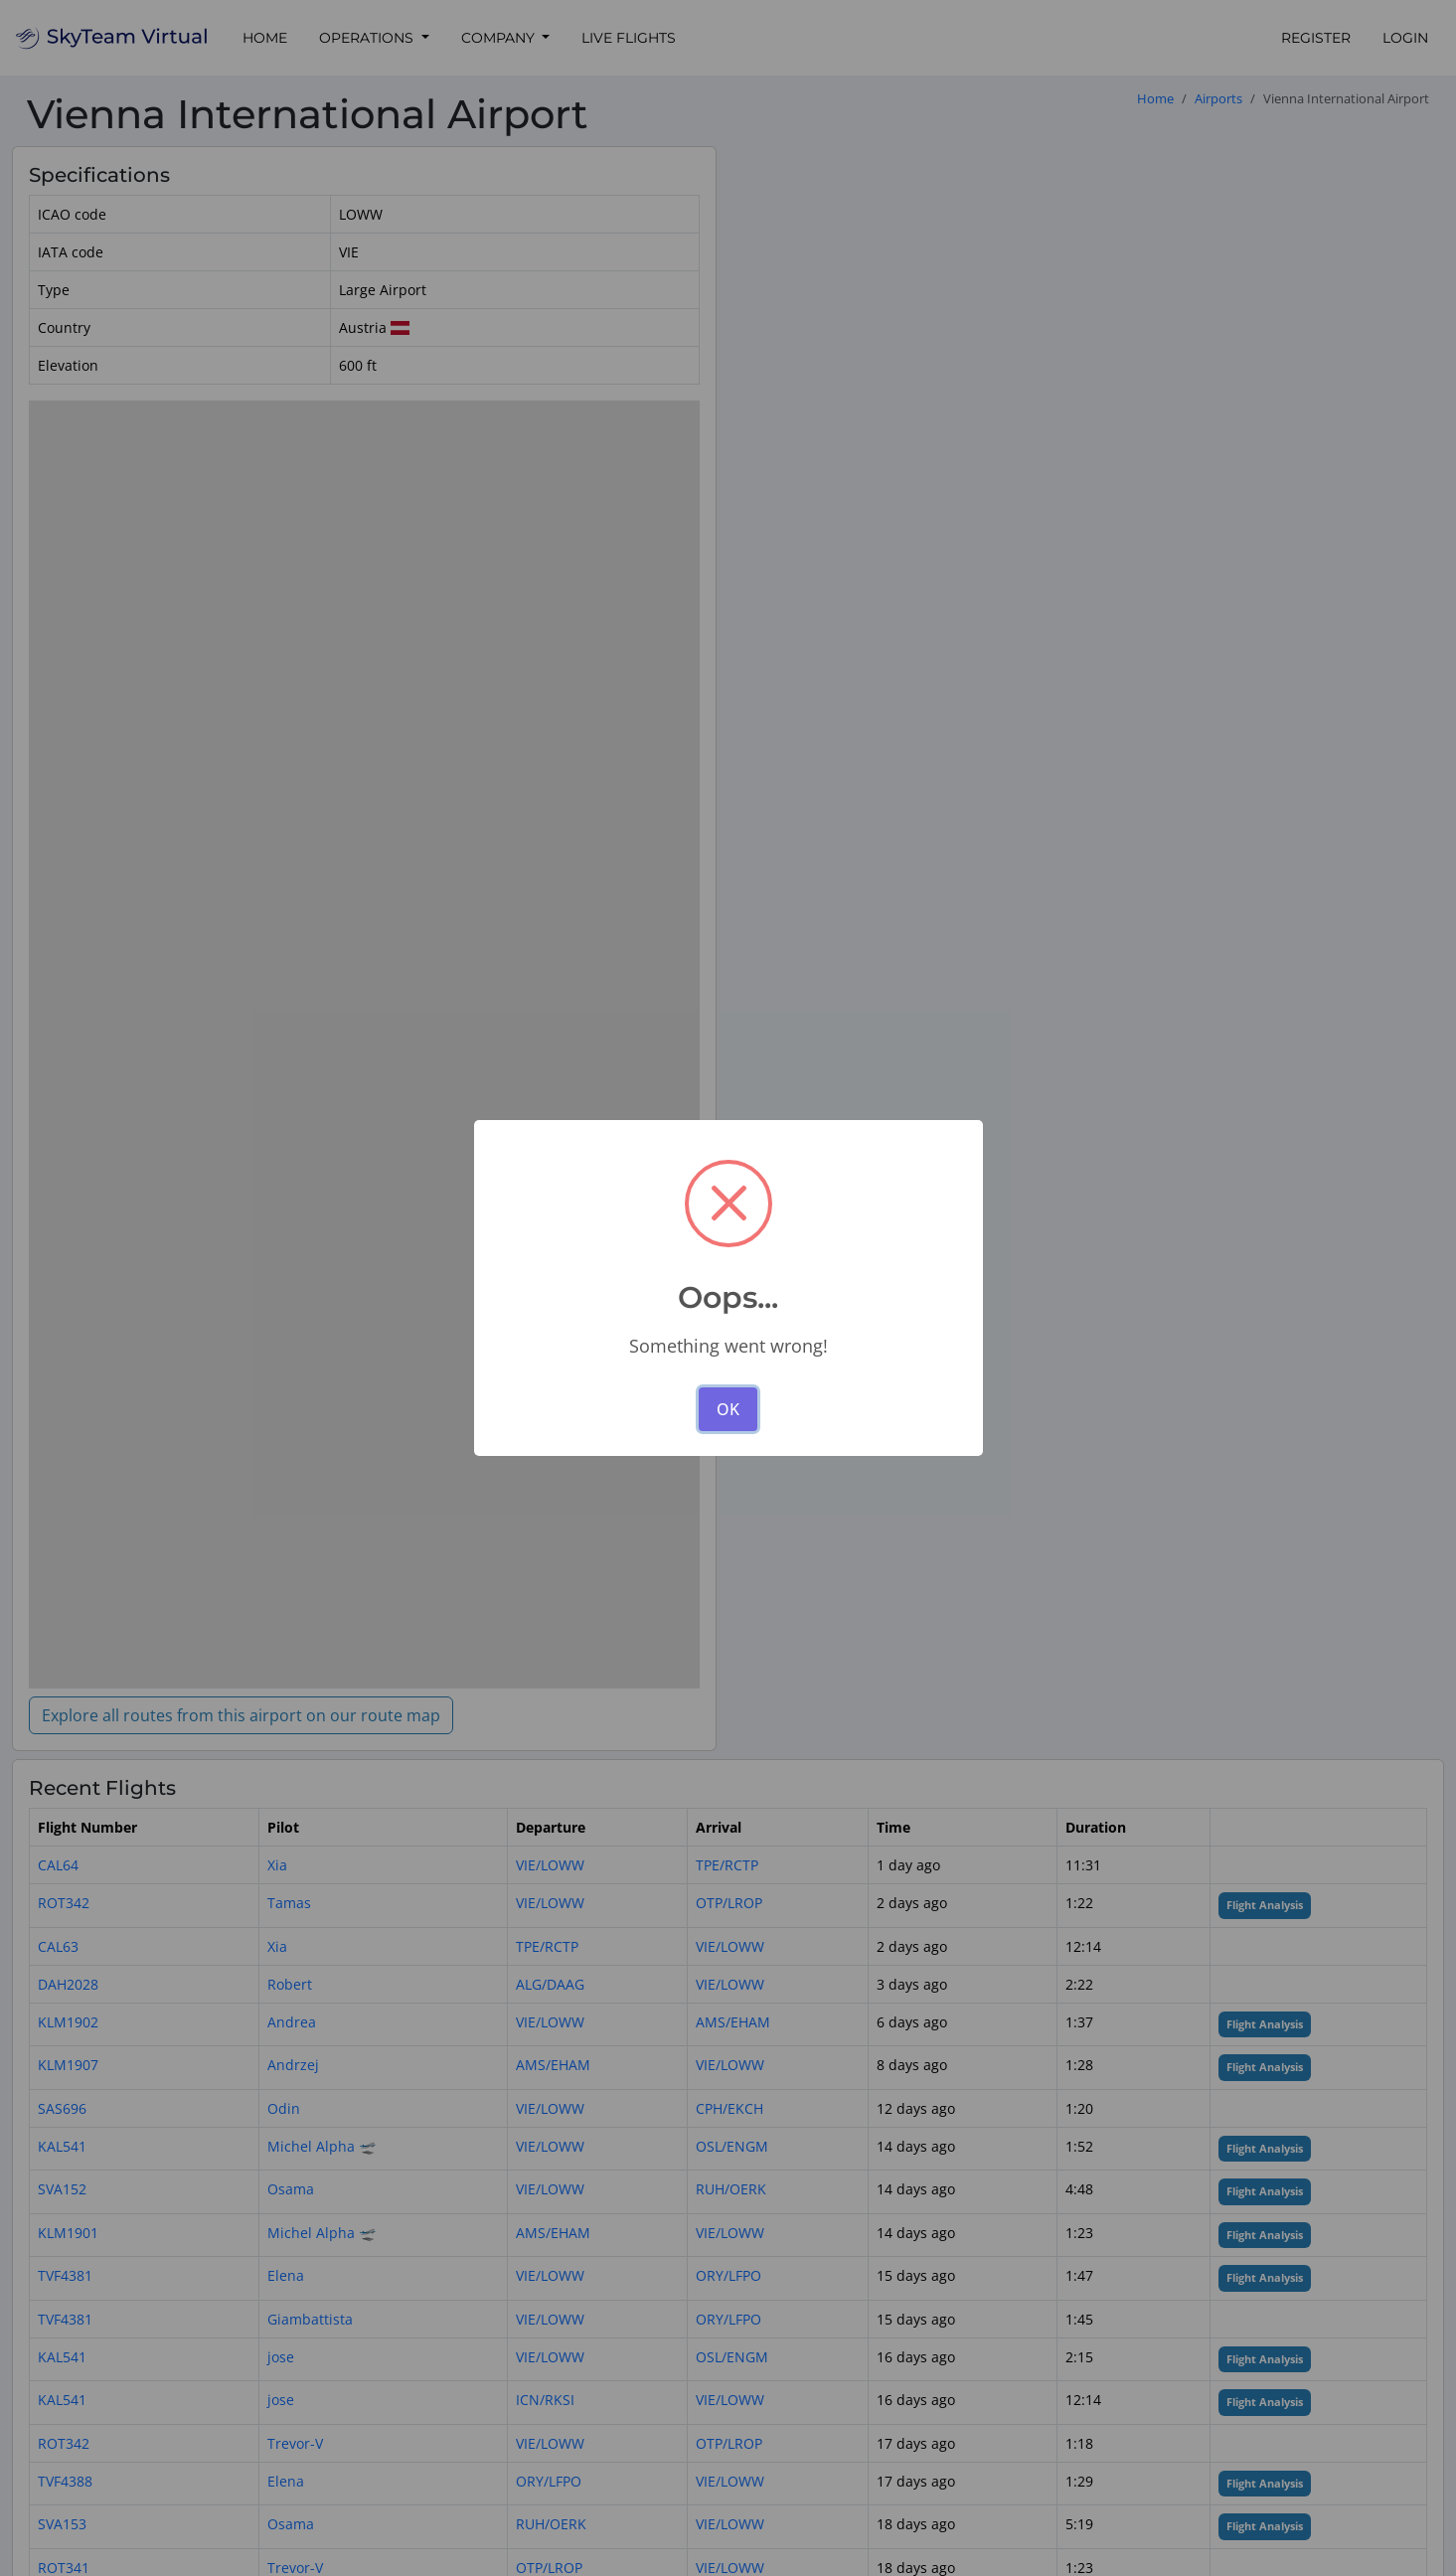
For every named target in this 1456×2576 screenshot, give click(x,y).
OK (728, 1409)
